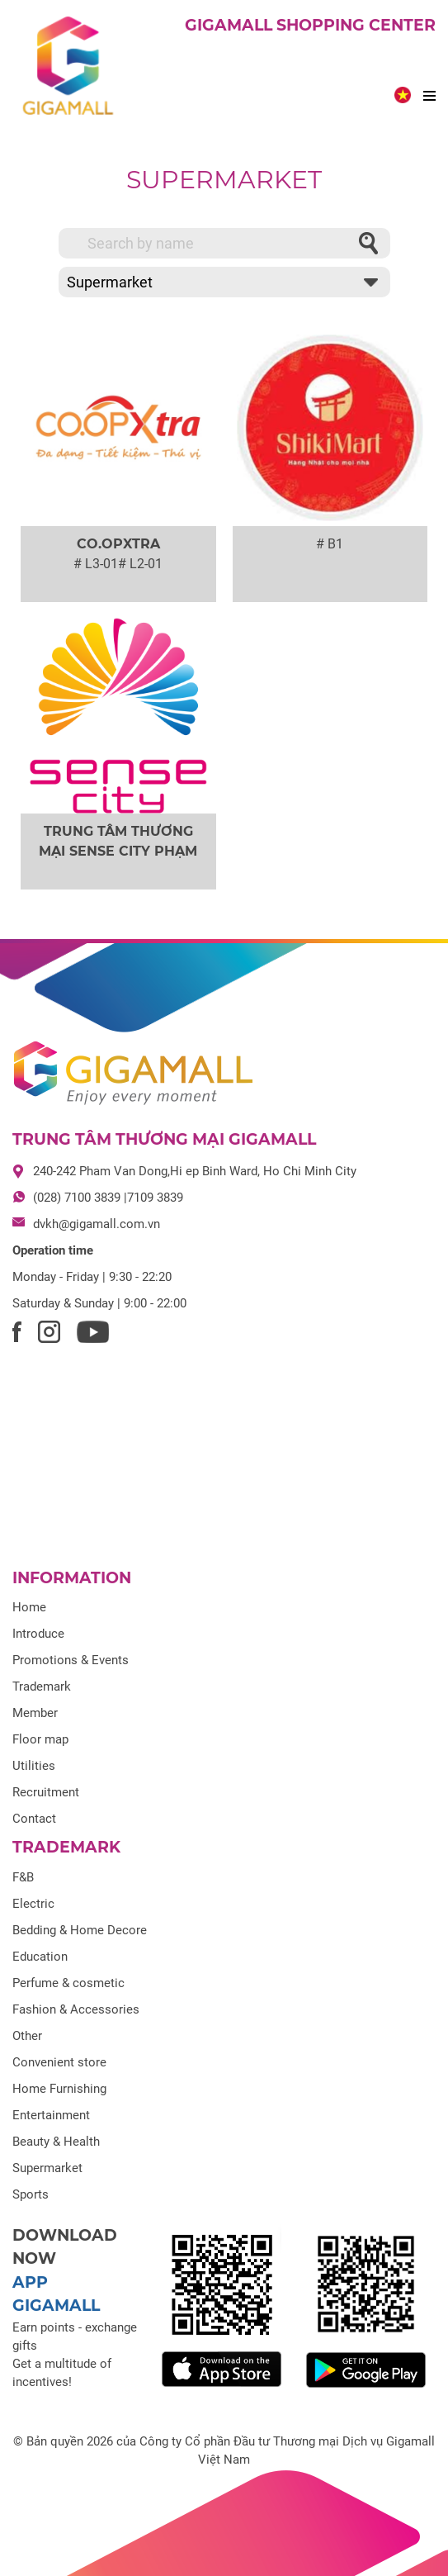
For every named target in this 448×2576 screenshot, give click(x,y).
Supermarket (224, 179)
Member (35, 1712)
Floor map (40, 1739)
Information (71, 1577)
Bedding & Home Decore (79, 1930)
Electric (33, 1903)
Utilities (33, 1765)
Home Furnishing (59, 2088)
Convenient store (59, 2062)
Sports (30, 2194)
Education (40, 1956)
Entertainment (51, 2115)
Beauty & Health (56, 2141)
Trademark (41, 1686)
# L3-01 (95, 564)
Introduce (38, 1633)
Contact (34, 1818)
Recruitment (45, 1792)
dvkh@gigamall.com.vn (96, 1224)
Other (27, 2035)
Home (29, 1607)
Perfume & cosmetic (68, 1983)
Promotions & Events (70, 1660)
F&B (23, 1877)
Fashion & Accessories (75, 2009)
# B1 (329, 544)
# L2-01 (140, 564)
